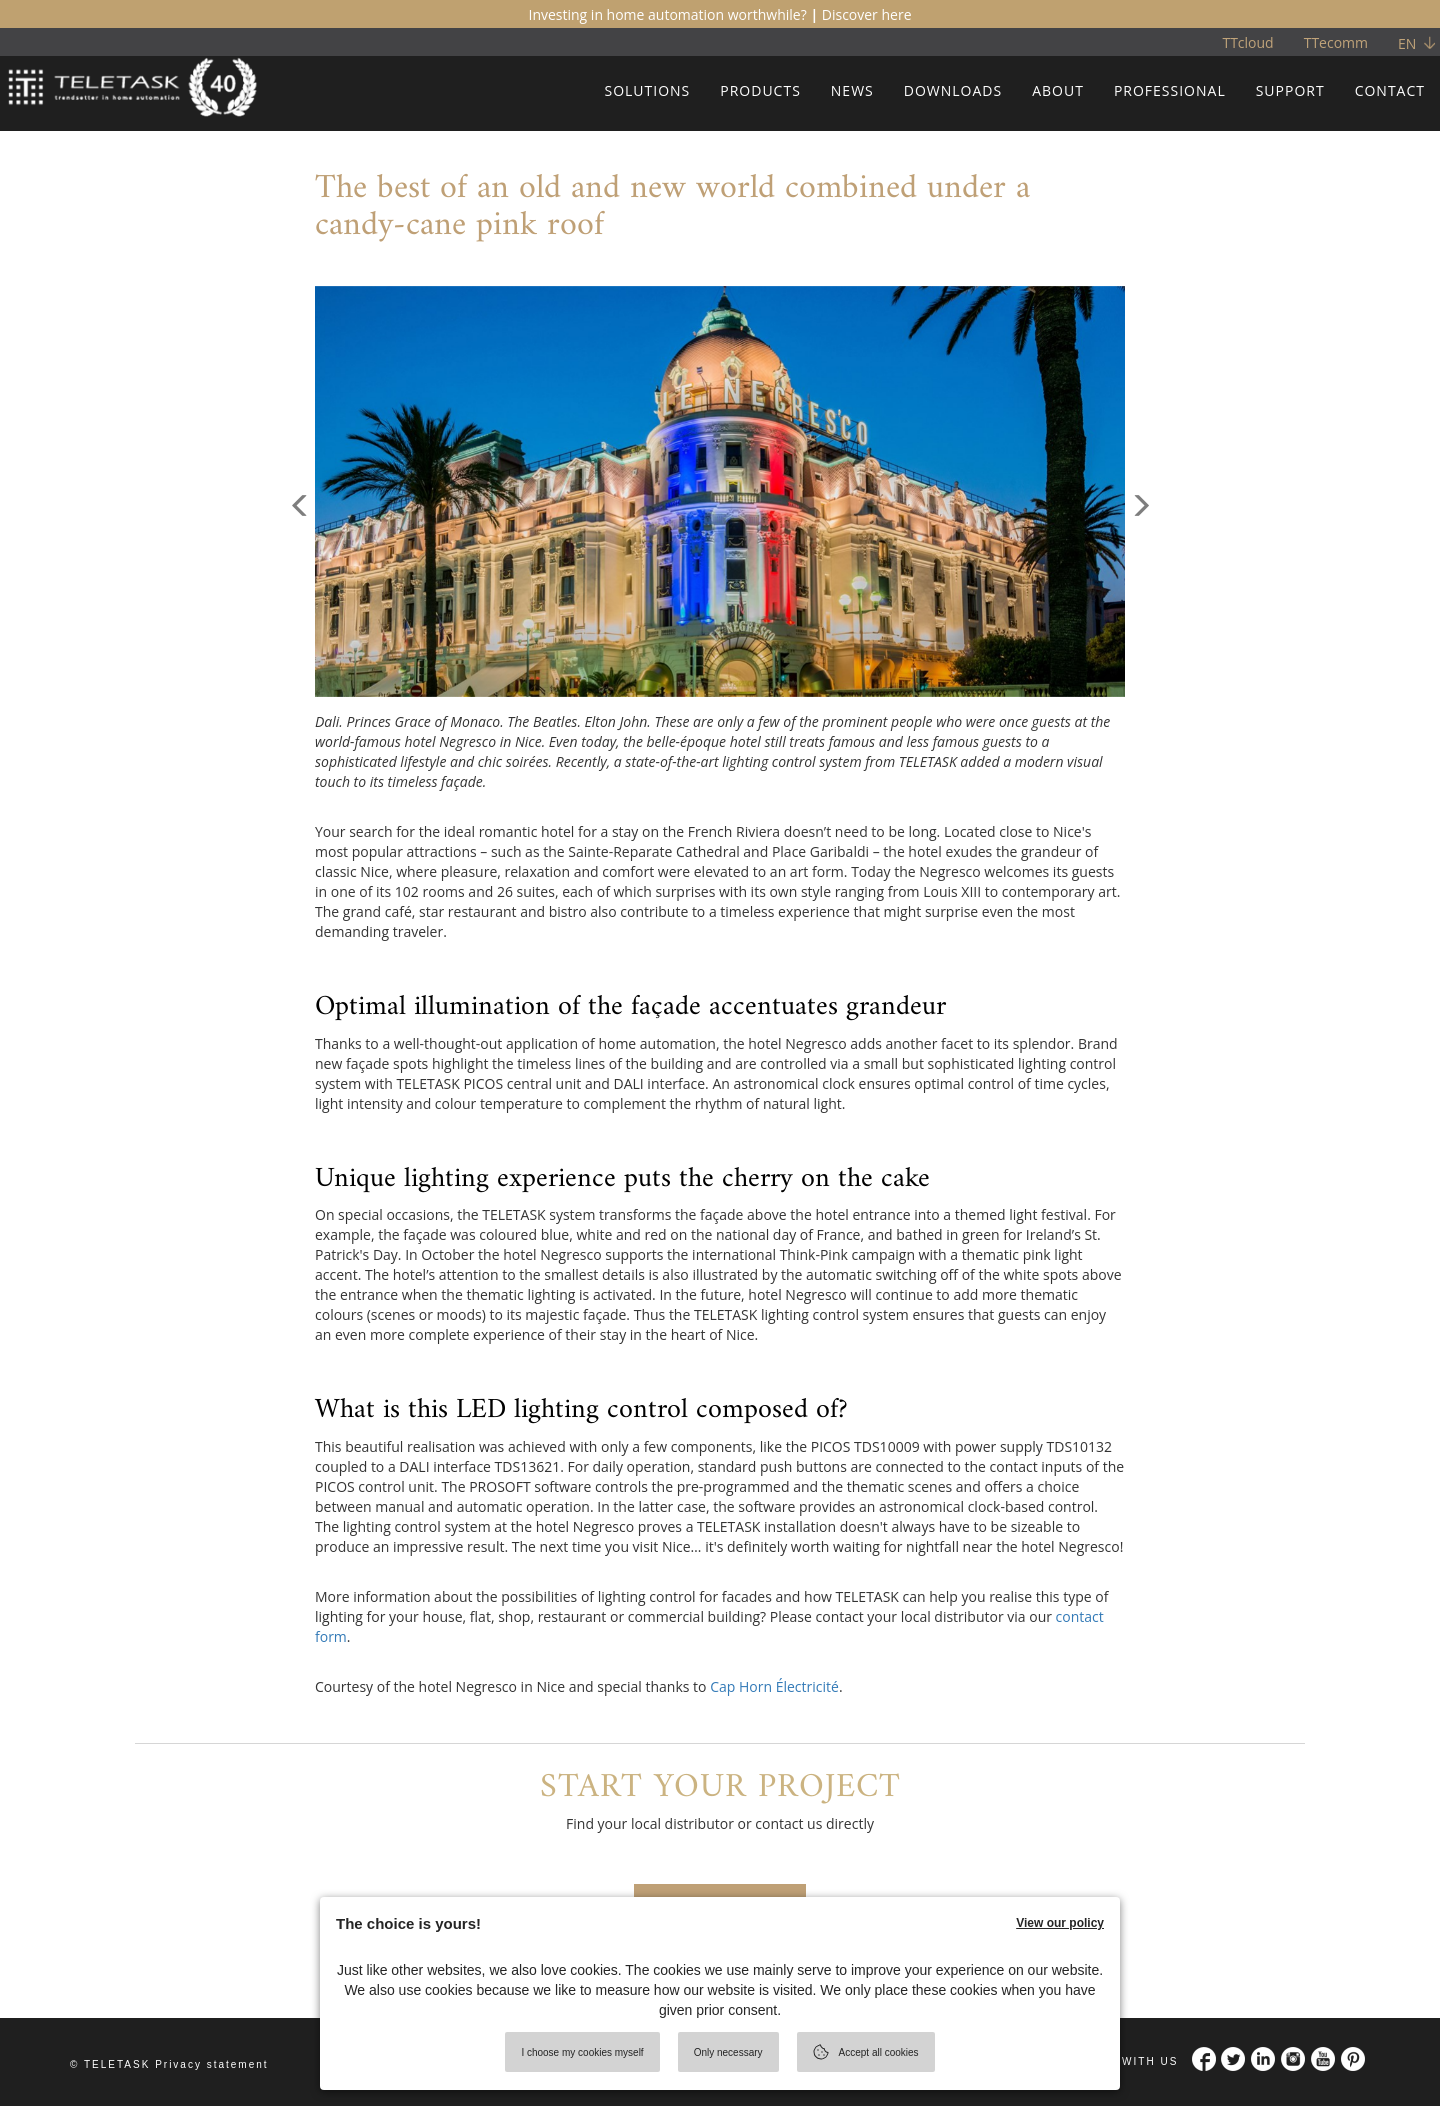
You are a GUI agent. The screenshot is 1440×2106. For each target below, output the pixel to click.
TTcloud (1247, 42)
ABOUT (1058, 90)
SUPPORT (1290, 90)
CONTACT (1390, 90)
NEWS (852, 90)
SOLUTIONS (647, 90)
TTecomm (1336, 42)
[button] (300, 594)
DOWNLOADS (953, 90)
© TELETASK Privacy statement (169, 2064)
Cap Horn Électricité (774, 1686)
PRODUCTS (760, 90)
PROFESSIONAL (1170, 90)
